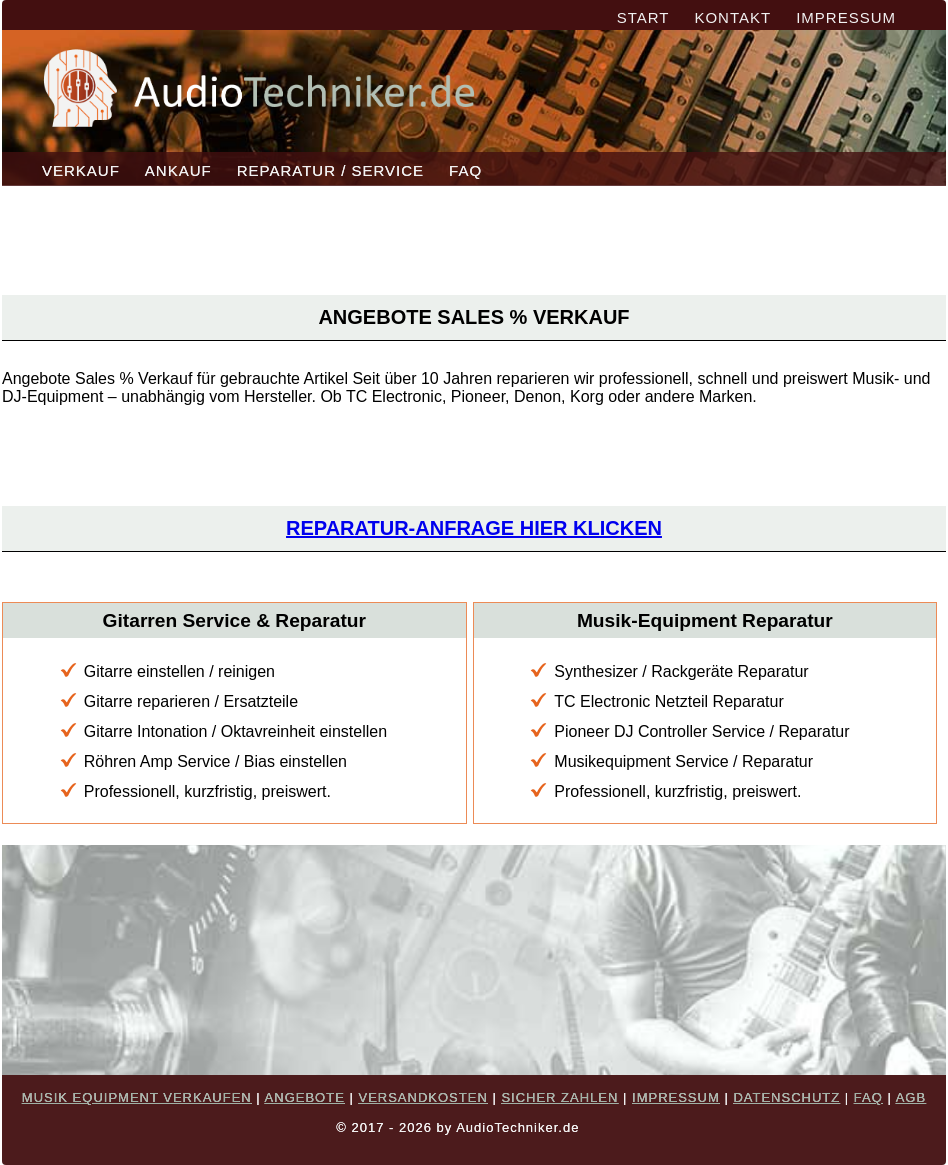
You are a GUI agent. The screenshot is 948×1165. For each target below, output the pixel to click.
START (643, 17)
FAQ (465, 170)
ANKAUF (178, 170)
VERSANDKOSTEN (422, 1097)
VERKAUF (81, 170)
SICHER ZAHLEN (559, 1097)
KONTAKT (732, 17)
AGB (911, 1097)
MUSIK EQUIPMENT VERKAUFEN (137, 1097)
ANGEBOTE (305, 1097)
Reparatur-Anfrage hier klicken (474, 528)
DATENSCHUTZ (786, 1097)
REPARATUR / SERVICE (330, 170)
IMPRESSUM (846, 17)
